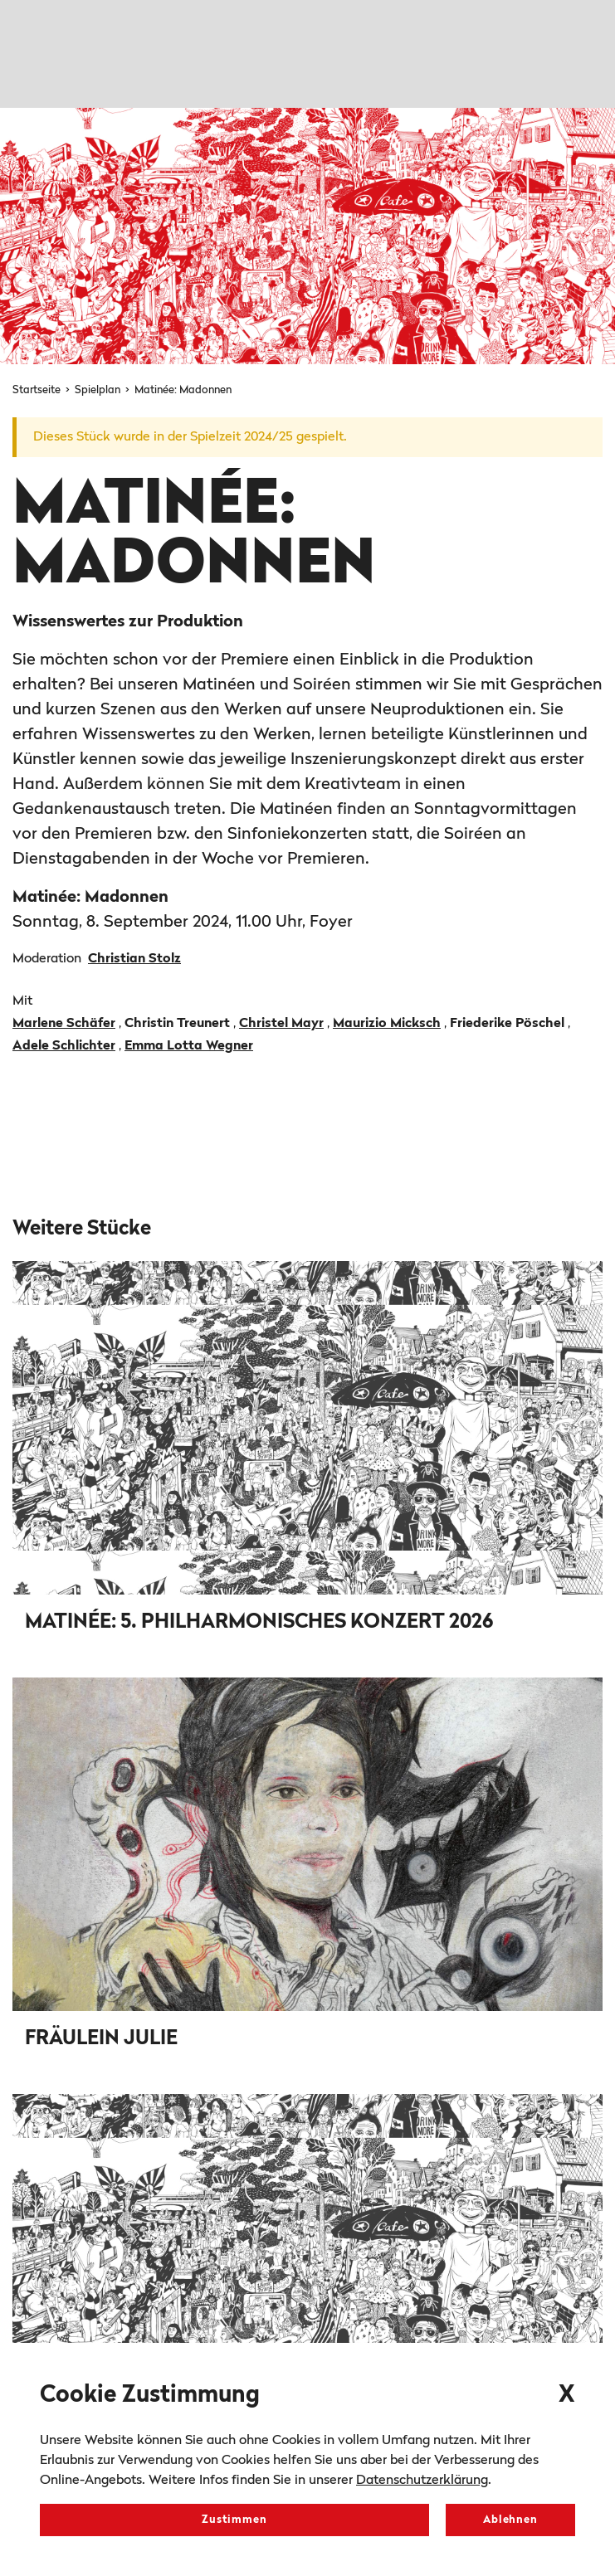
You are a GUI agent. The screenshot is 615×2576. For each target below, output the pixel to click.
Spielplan (99, 390)
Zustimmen (234, 2520)
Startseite (37, 390)
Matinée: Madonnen (183, 390)
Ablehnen (510, 2520)
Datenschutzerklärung (422, 2480)
